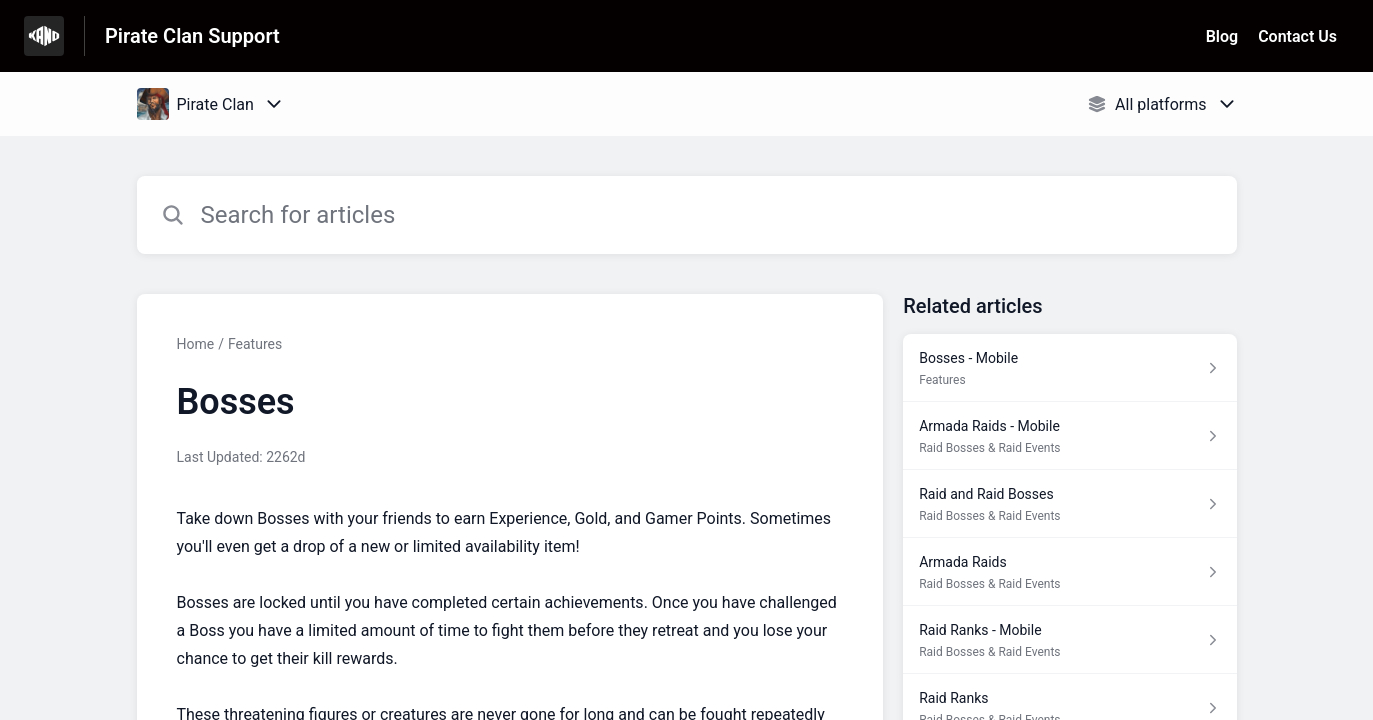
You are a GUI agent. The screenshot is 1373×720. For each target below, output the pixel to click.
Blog (1222, 36)
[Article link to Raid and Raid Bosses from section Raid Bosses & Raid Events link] (1069, 504)
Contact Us (1297, 36)
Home (196, 344)
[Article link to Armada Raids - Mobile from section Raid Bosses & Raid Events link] (1069, 436)
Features (255, 344)
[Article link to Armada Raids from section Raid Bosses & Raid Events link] (1069, 572)
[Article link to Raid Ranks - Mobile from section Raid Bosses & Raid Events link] (1069, 640)
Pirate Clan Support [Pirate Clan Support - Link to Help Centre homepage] (192, 36)
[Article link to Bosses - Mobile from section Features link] (1069, 368)
